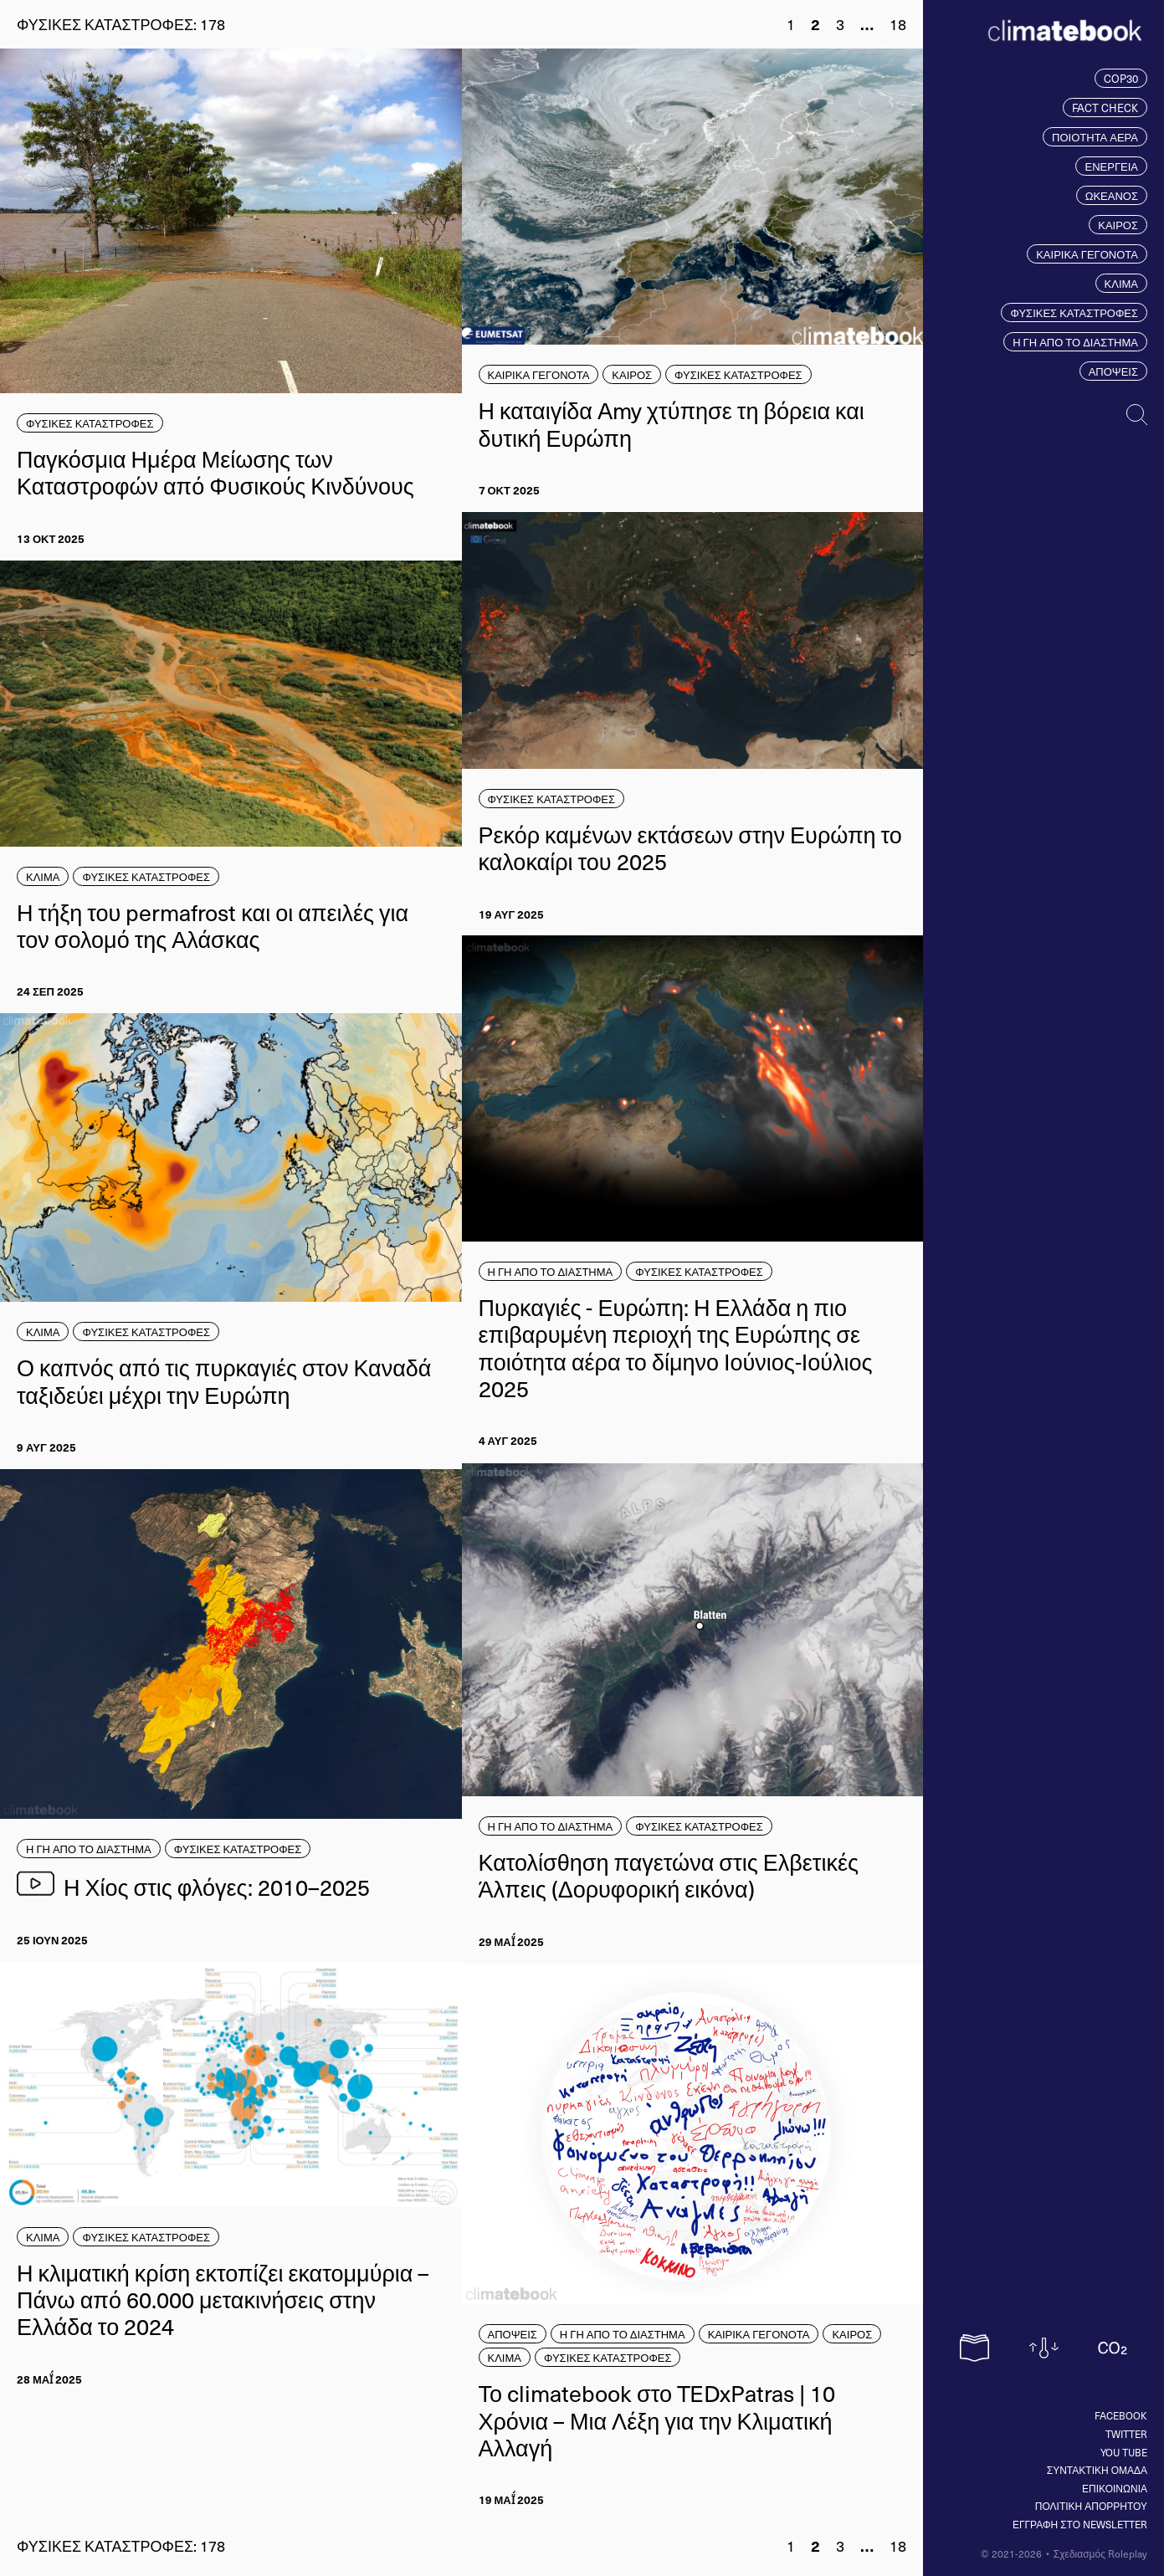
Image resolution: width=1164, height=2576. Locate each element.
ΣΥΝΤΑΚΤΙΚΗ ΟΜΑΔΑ (1097, 2469)
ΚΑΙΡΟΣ (1118, 225)
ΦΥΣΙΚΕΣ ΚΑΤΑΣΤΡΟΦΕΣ (1074, 312)
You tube (1123, 2452)
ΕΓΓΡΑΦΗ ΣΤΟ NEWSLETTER (1080, 2524)
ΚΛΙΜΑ (1121, 283)
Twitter (1126, 2433)
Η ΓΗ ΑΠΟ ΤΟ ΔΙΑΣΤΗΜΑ (1075, 342)
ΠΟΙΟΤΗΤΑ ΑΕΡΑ (1095, 137)
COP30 (1121, 78)
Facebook (1121, 2415)
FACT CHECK (1105, 107)
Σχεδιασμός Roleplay (1100, 2553)
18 (898, 24)
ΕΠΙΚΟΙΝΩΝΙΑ (1114, 2488)
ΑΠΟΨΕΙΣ (1113, 371)
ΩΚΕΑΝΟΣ (1111, 195)
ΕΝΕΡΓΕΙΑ (1111, 166)
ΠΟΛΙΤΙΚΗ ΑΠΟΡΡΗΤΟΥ (1091, 2505)
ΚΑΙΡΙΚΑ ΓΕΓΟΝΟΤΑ (1087, 254)
